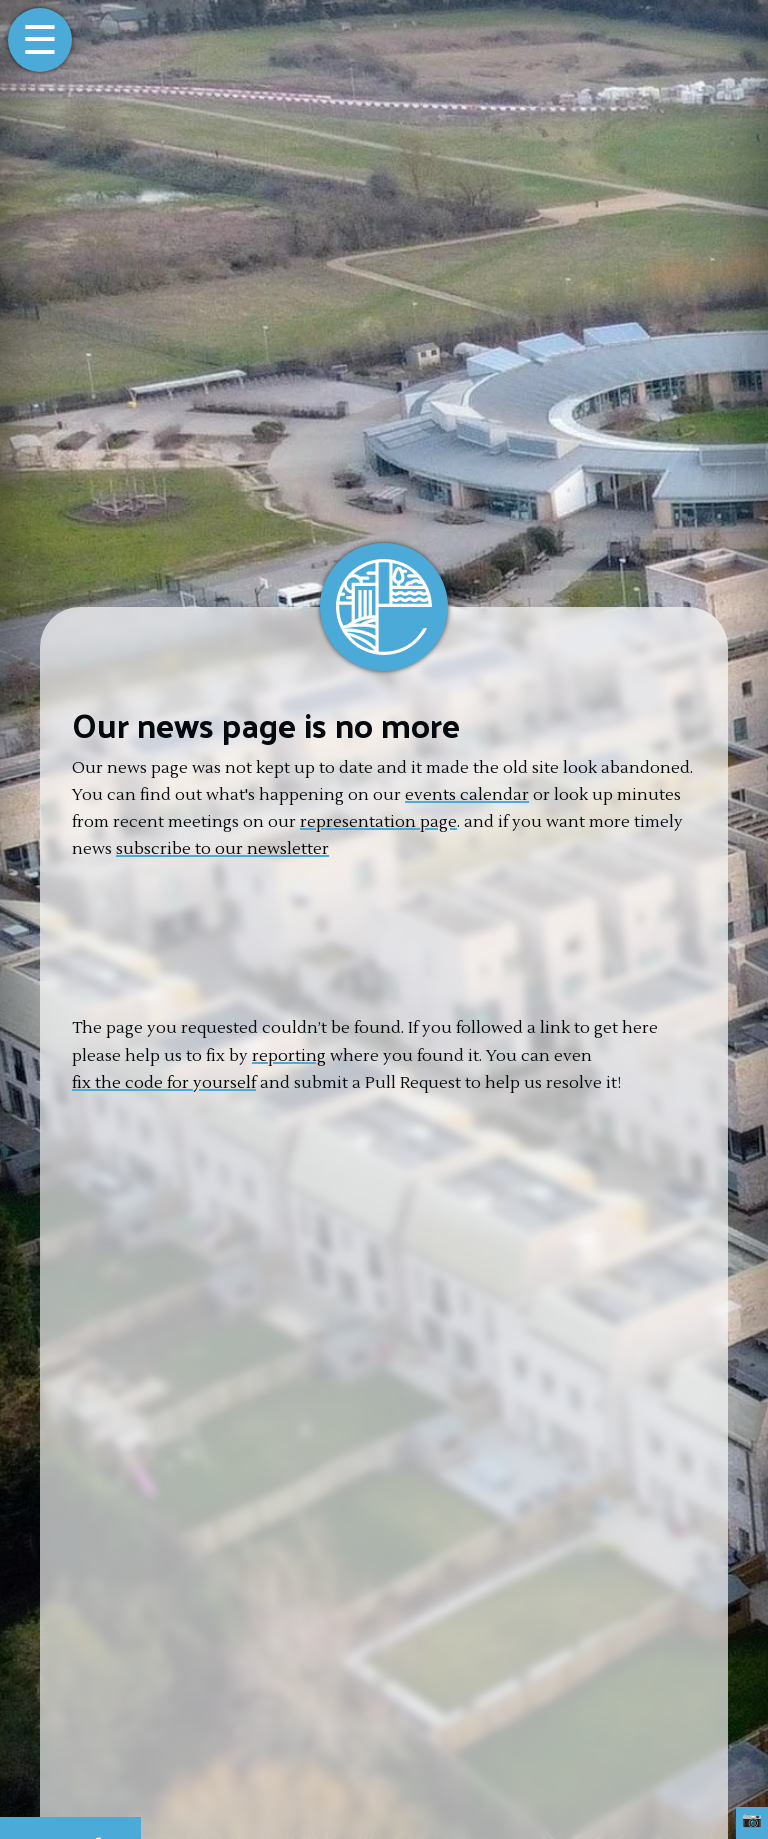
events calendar (467, 795)
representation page (378, 822)
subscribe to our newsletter (222, 849)
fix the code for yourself (164, 1083)
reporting (289, 1056)
